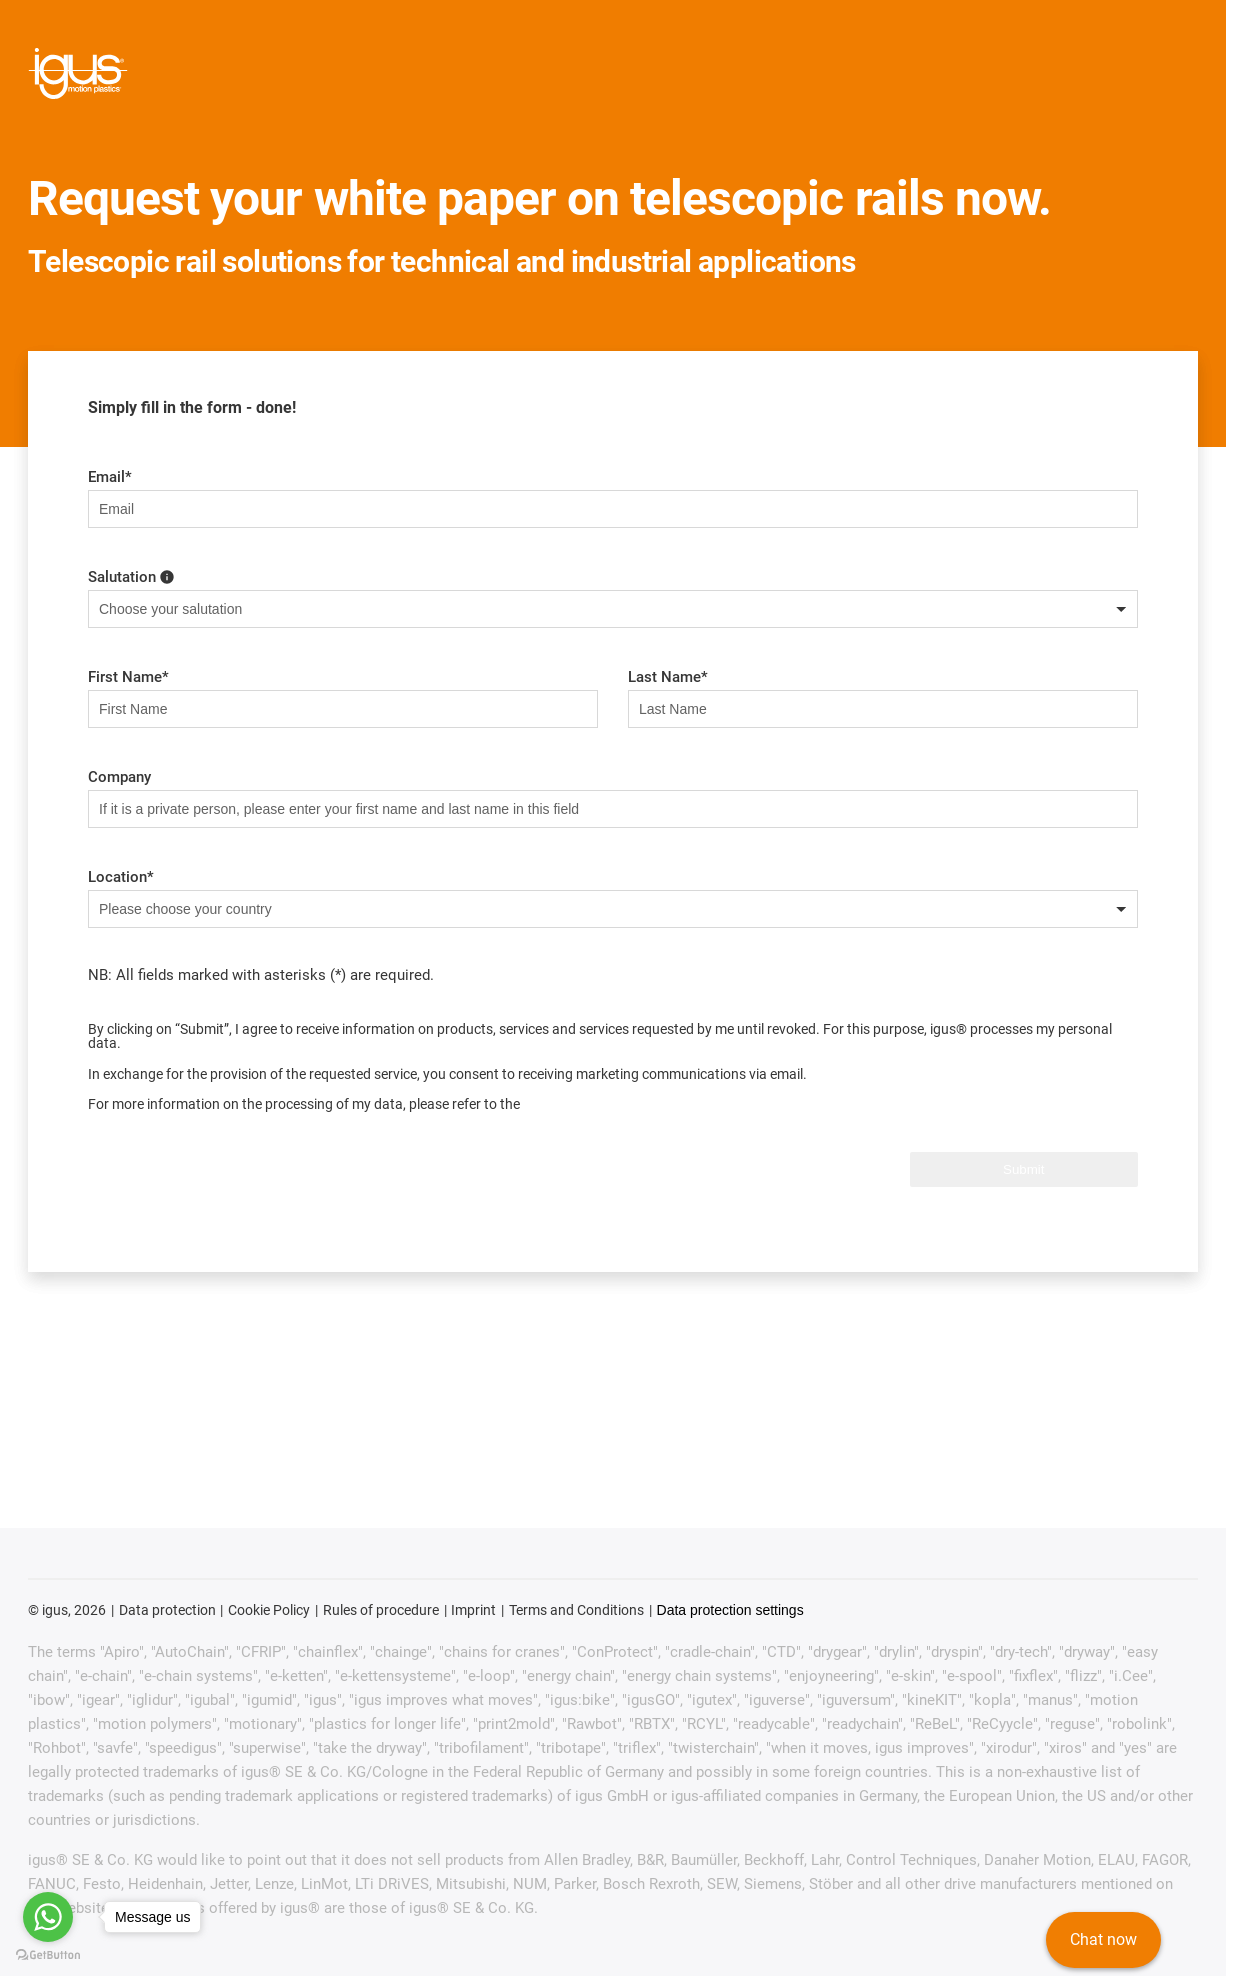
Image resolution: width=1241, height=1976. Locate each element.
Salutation (131, 577)
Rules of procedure (381, 1610)
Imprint (473, 1610)
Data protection (167, 1610)
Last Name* (668, 677)
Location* (121, 877)
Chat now (1103, 1940)
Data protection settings (730, 1610)
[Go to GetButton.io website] (48, 1955)
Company (119, 777)
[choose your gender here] (167, 576)
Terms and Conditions (576, 1610)
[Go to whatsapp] (48, 1917)
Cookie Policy (269, 1610)
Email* (110, 477)
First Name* (128, 677)
